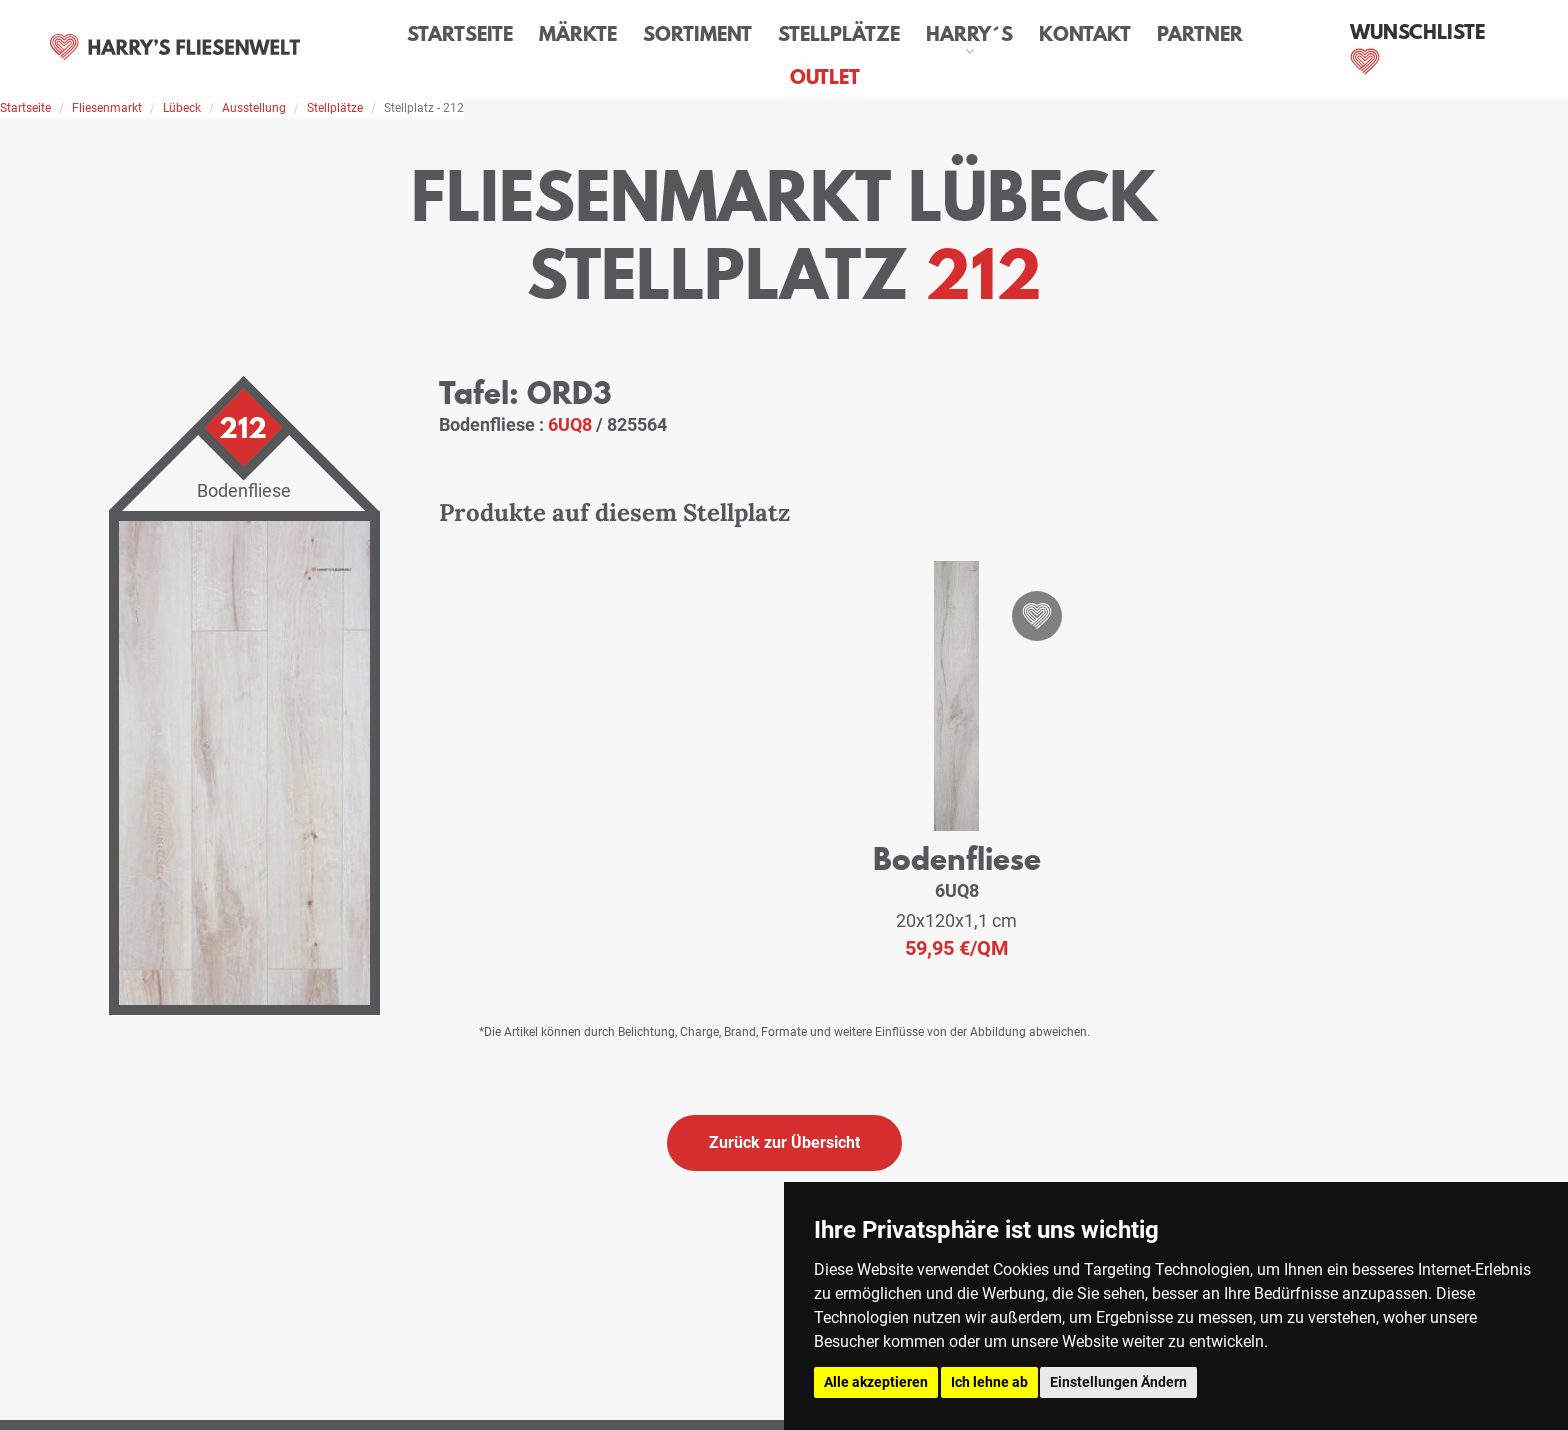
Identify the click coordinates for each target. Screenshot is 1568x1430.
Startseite (460, 34)
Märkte (578, 34)
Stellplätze (839, 34)
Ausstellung (254, 108)
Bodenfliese (957, 858)
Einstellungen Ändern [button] (1118, 1382)
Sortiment (697, 34)
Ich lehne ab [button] (989, 1382)
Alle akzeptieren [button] (876, 1382)
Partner (1200, 34)
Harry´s (969, 34)
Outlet (825, 77)
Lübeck (182, 108)
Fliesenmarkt (107, 108)
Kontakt (1085, 34)
